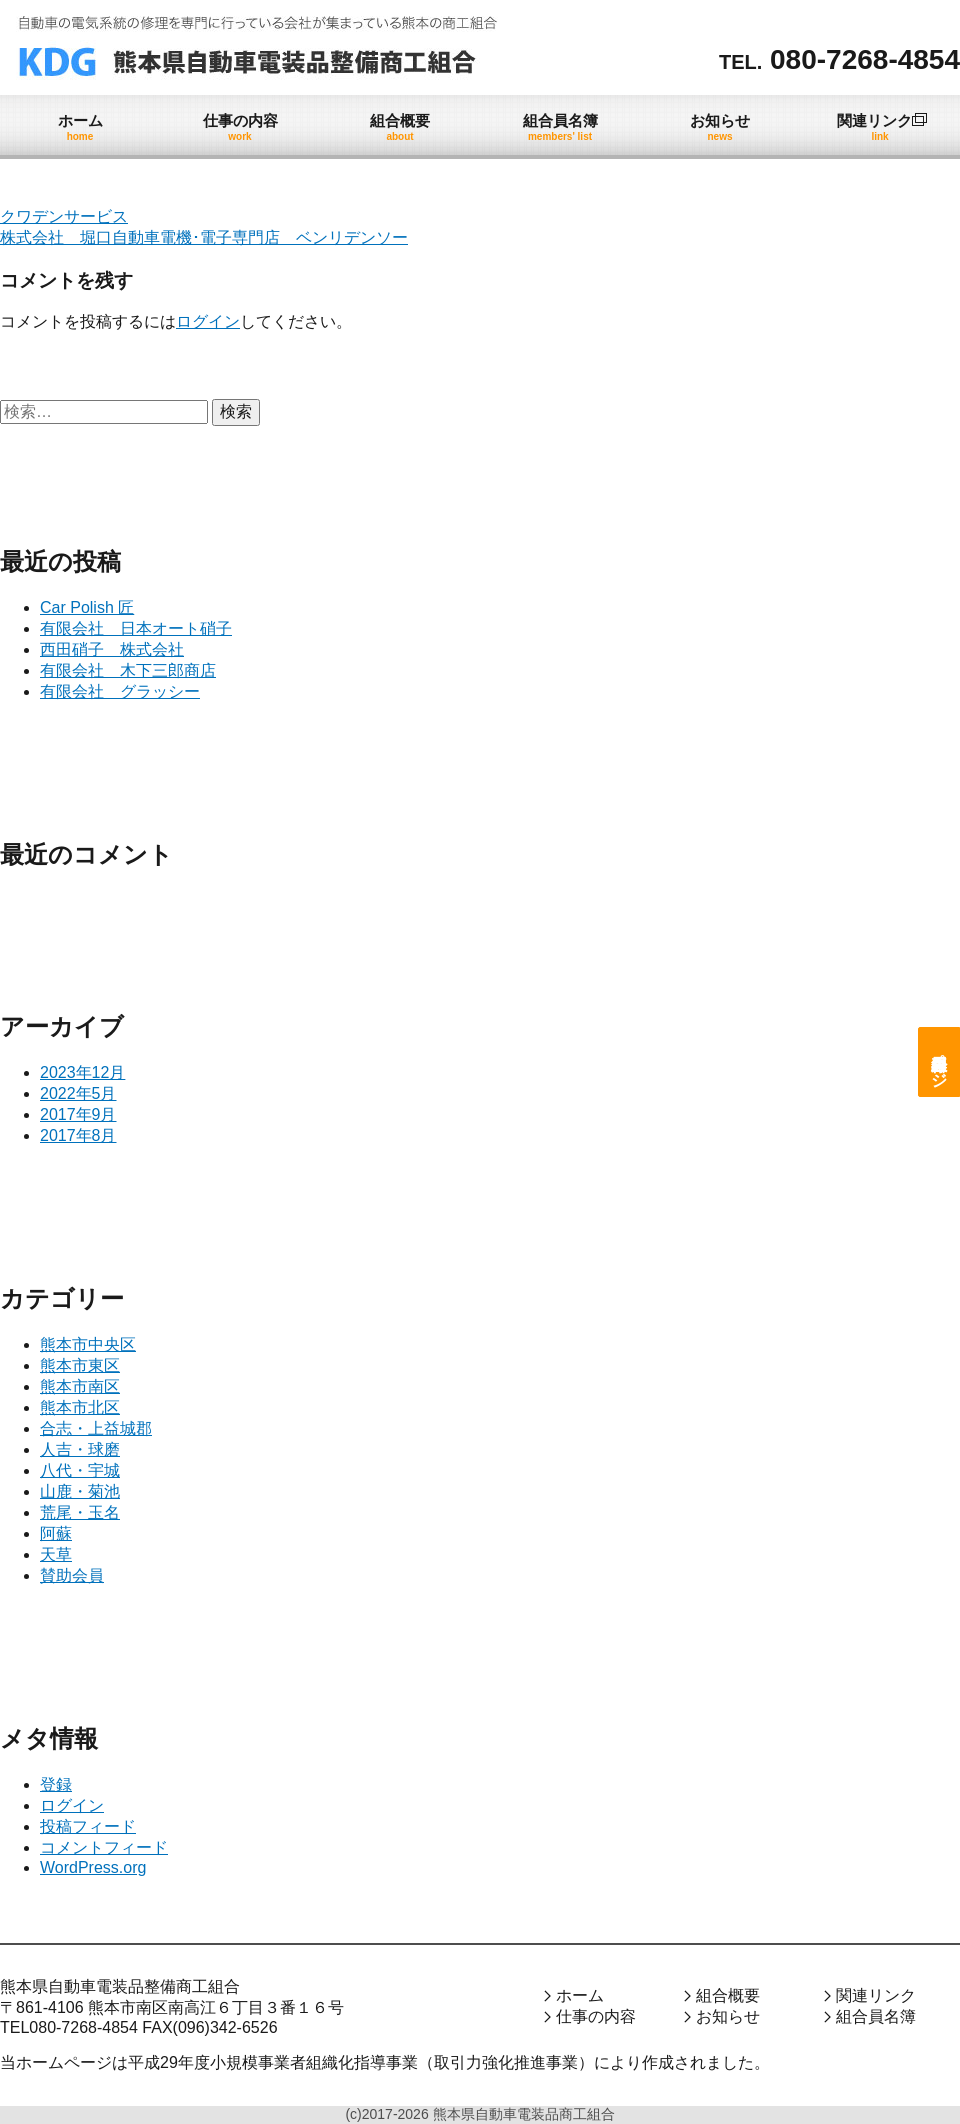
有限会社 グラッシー (120, 691)
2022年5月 (78, 1093)
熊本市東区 (80, 1365)
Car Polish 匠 (87, 607)
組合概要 (728, 1995)
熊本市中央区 (88, 1344)
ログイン (208, 321)
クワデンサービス (64, 216)
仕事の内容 (596, 2016)
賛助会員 (72, 1575)
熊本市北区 (80, 1407)
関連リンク (876, 1995)
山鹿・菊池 (80, 1491)
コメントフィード (104, 1847)
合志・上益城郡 (96, 1428)
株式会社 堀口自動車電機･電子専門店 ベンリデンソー (204, 237)
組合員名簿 (876, 2016)
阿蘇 (56, 1533)
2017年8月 (78, 1135)
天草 (56, 1554)
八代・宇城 (80, 1470)
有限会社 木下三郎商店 (128, 670)
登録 (56, 1784)
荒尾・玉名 (80, 1512)
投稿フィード (88, 1826)
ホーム (580, 1995)
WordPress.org (93, 1867)
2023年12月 (82, 1072)
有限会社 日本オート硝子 (136, 628)
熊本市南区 (80, 1386)
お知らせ (728, 2016)
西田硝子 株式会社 (112, 649)
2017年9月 (78, 1114)
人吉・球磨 (80, 1449)
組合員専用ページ (939, 1062)
